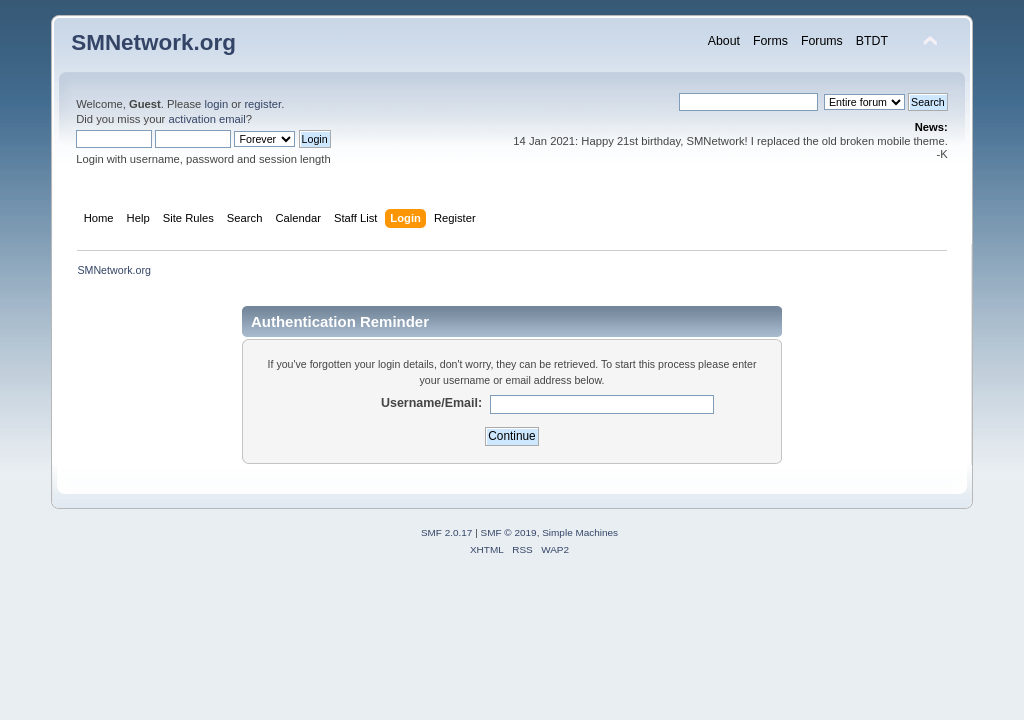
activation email (206, 119)
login (216, 104)
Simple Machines (580, 532)
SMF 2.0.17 (447, 532)
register (262, 104)
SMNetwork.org (153, 42)
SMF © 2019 (509, 532)
